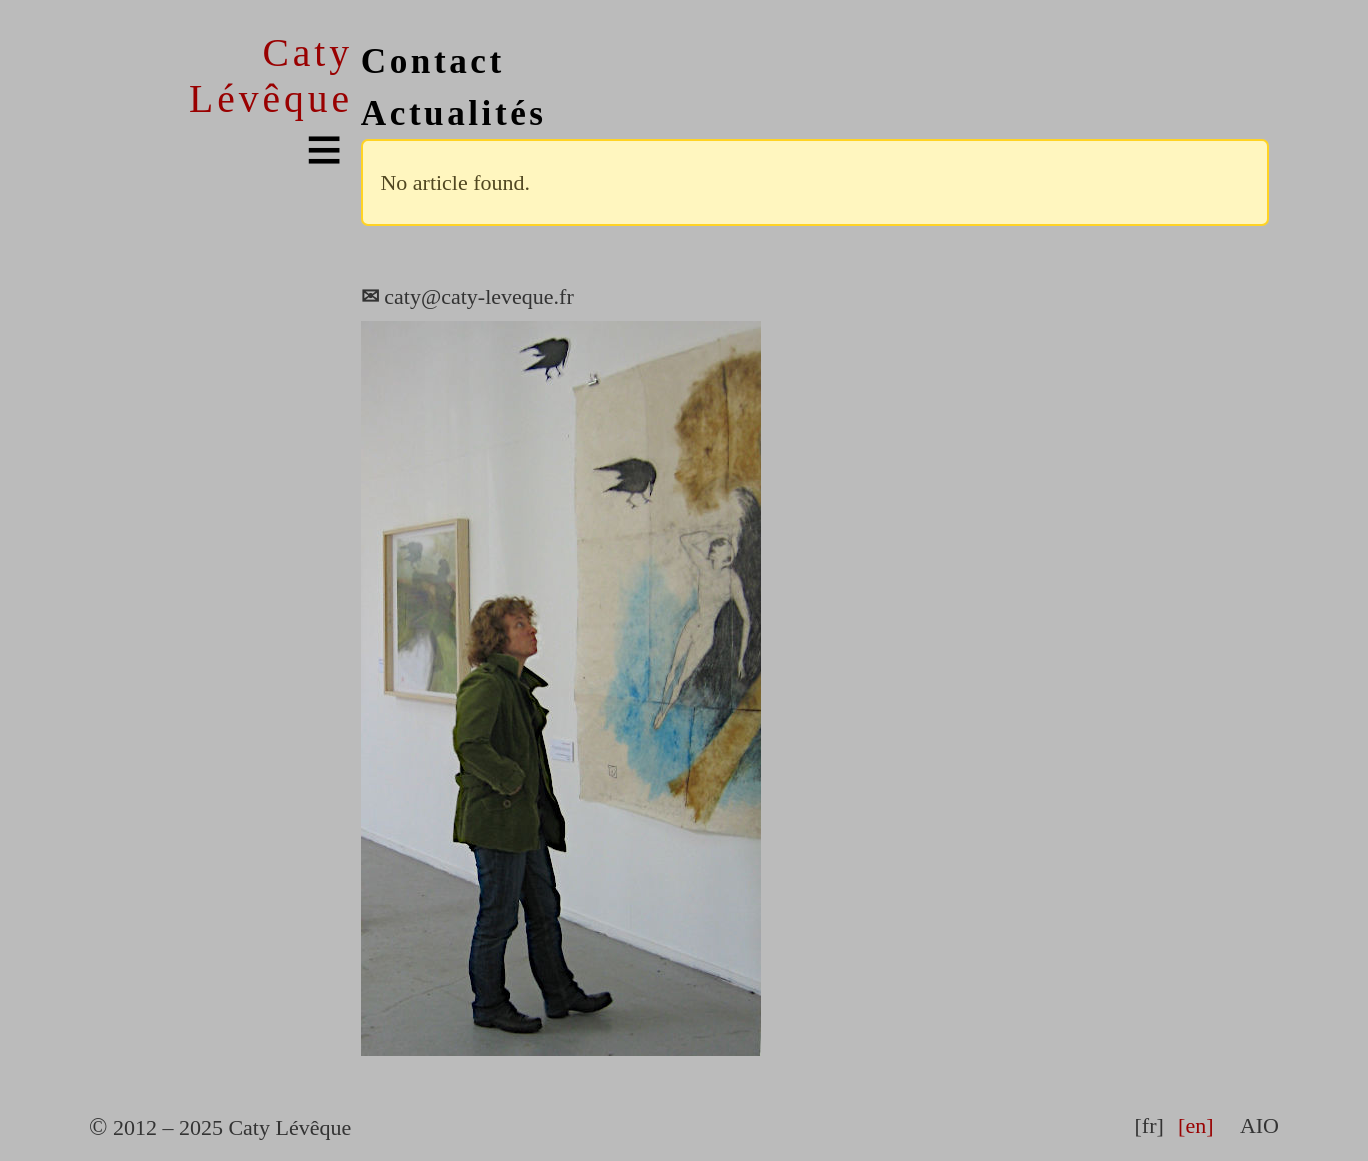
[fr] (1148, 1125)
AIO (1259, 1125)
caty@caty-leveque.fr (467, 296)
